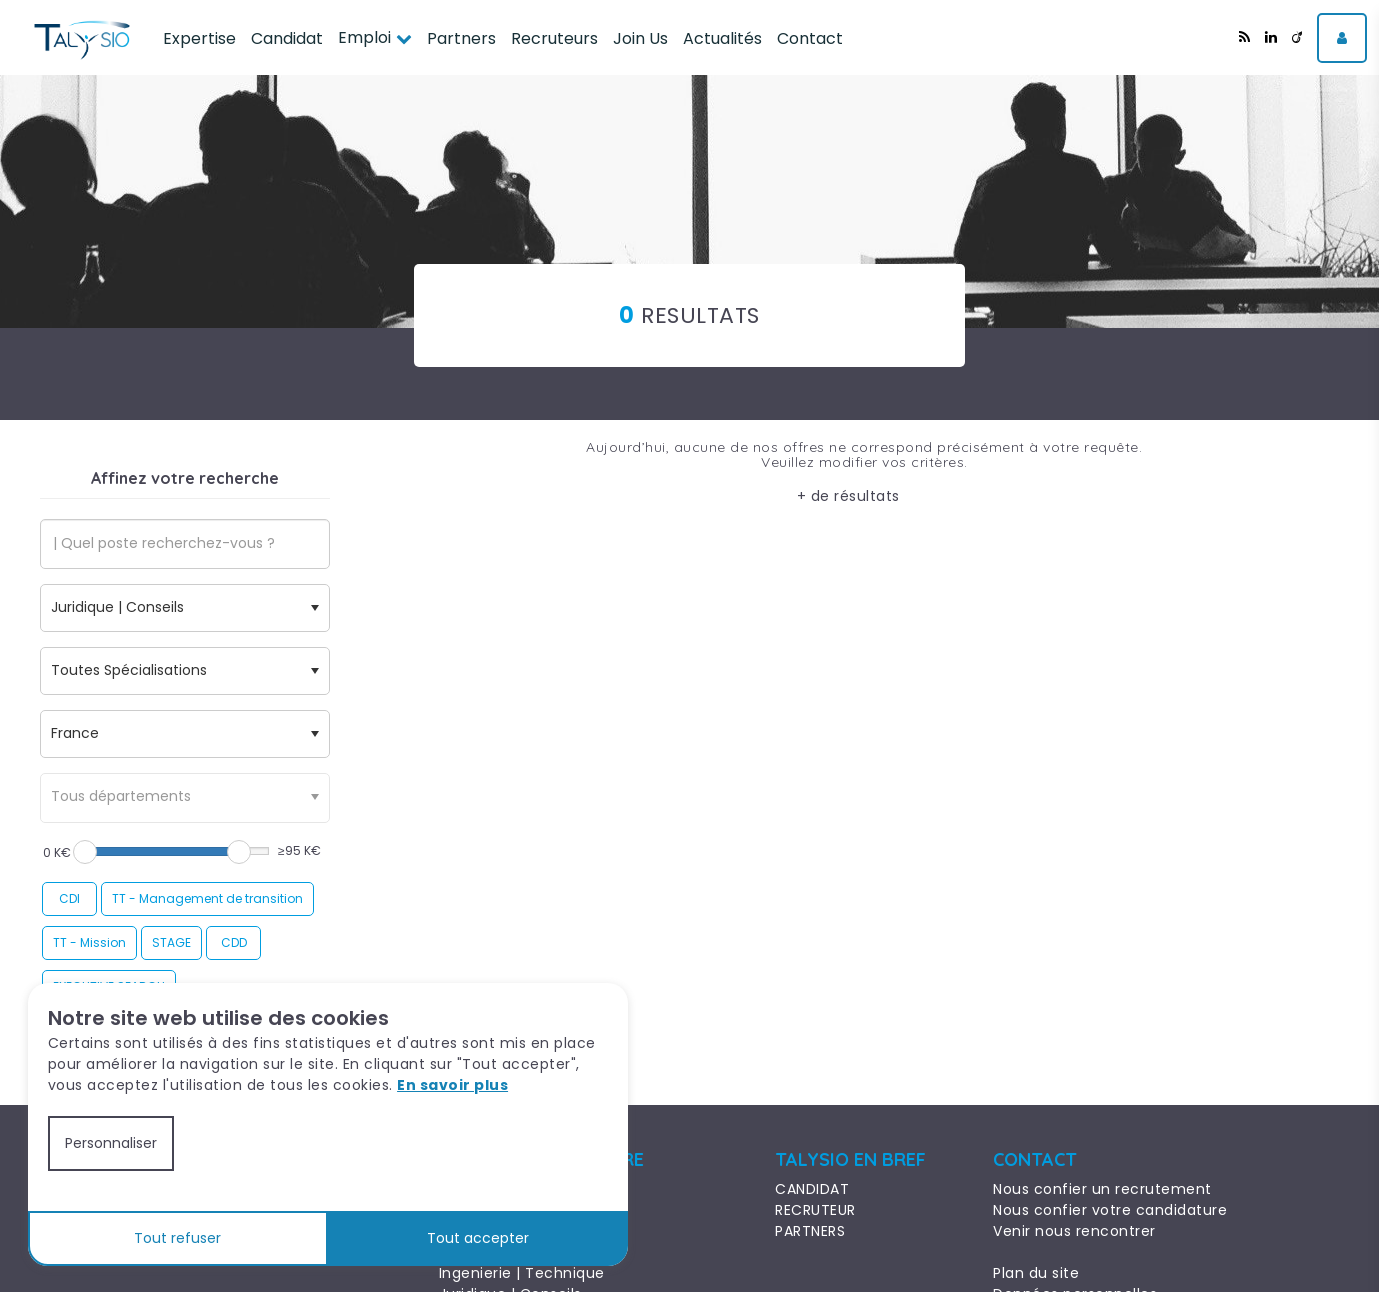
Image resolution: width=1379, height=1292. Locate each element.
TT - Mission (89, 942)
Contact (810, 38)
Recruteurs (554, 38)
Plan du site (1036, 1273)
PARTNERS (810, 1231)
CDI (69, 898)
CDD (234, 942)
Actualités (722, 38)
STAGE (171, 942)
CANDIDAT (812, 1189)
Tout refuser (177, 1238)
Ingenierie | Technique (522, 1273)
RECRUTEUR (815, 1210)
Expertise (199, 38)
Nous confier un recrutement (1102, 1189)
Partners (461, 38)
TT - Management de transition (207, 898)
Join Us (640, 38)
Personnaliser (111, 1143)
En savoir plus (452, 1085)
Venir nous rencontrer (1074, 1231)
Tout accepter (478, 1238)
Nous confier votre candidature (1110, 1210)
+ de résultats (848, 496)
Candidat (287, 38)
